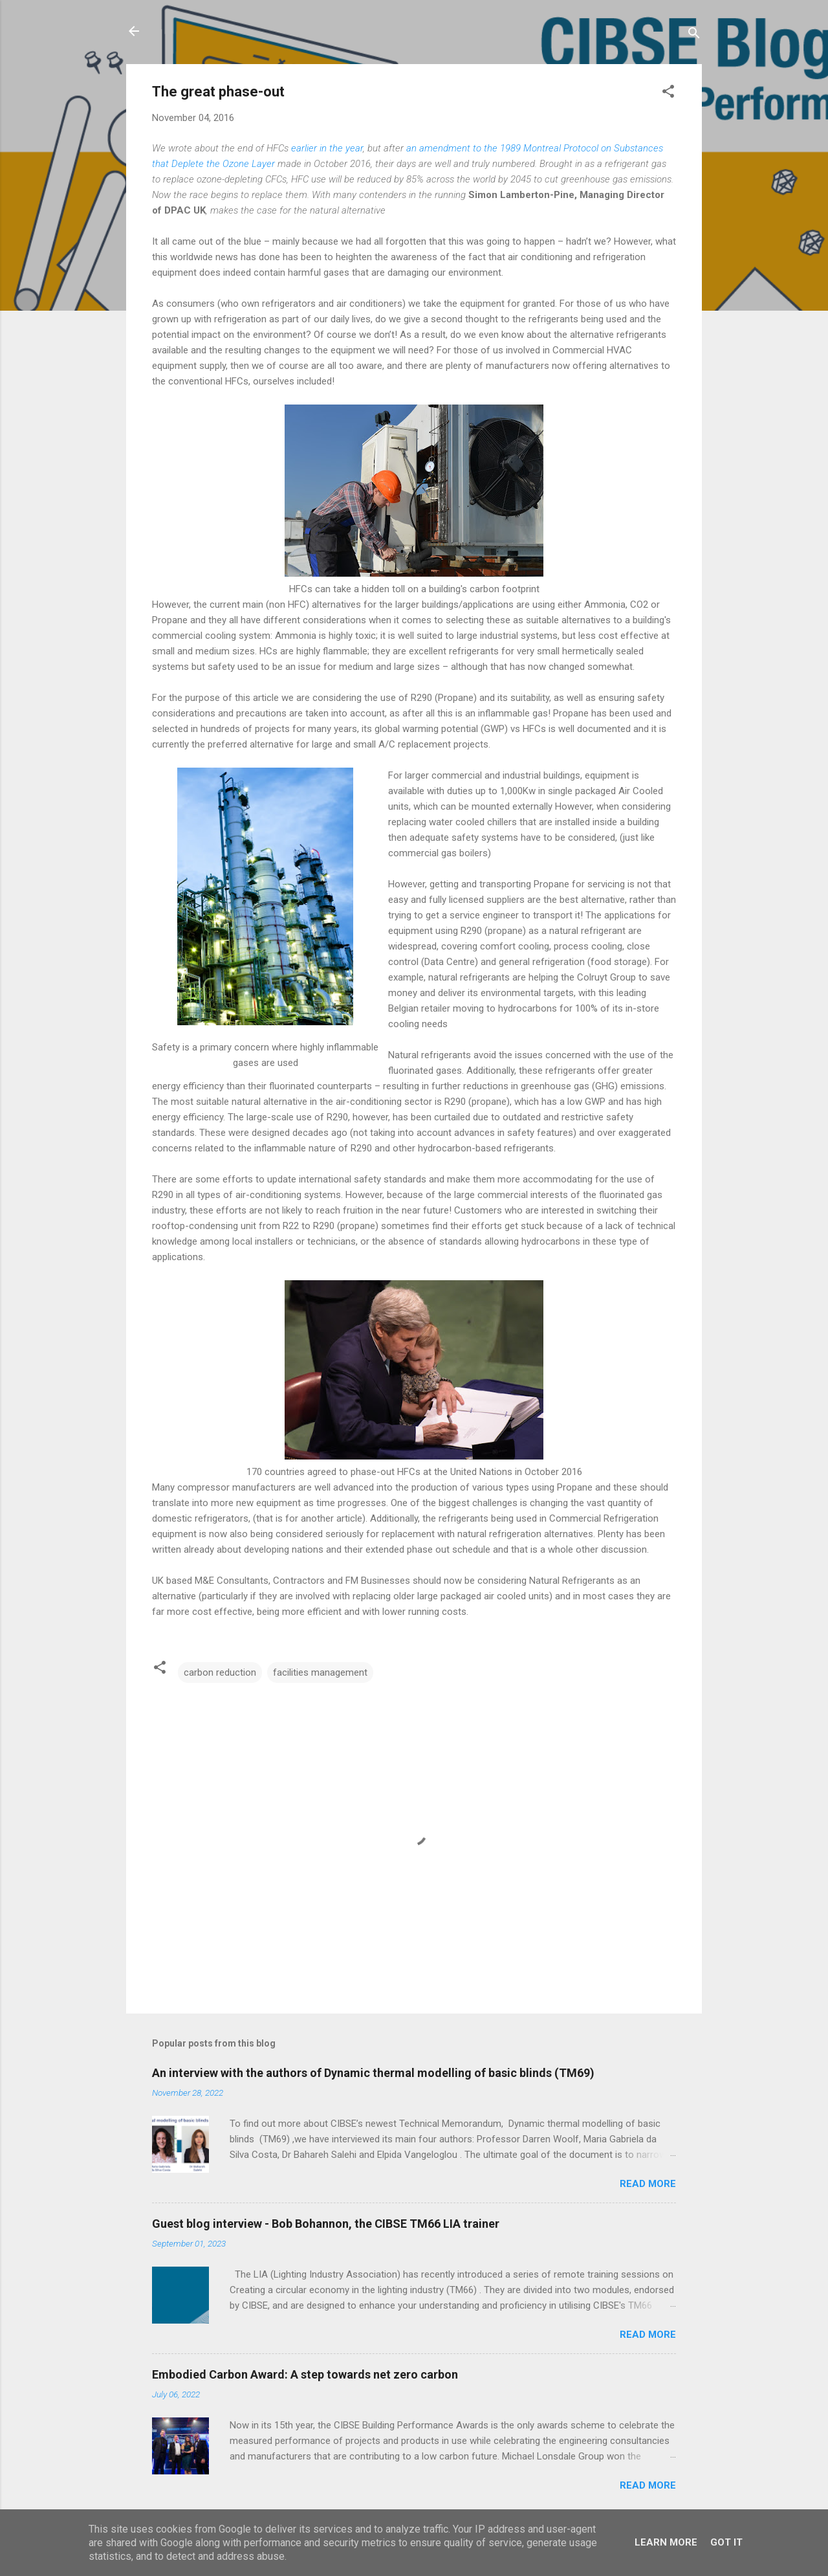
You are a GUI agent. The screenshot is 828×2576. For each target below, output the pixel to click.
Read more (648, 2184)
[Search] (694, 35)
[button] (668, 93)
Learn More (666, 2542)
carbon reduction (220, 1672)
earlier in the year (327, 148)
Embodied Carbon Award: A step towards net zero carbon (305, 2374)
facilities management (320, 1672)
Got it (726, 2542)
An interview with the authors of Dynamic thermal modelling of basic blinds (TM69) (373, 2073)
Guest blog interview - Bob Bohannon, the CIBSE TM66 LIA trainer (325, 2223)
